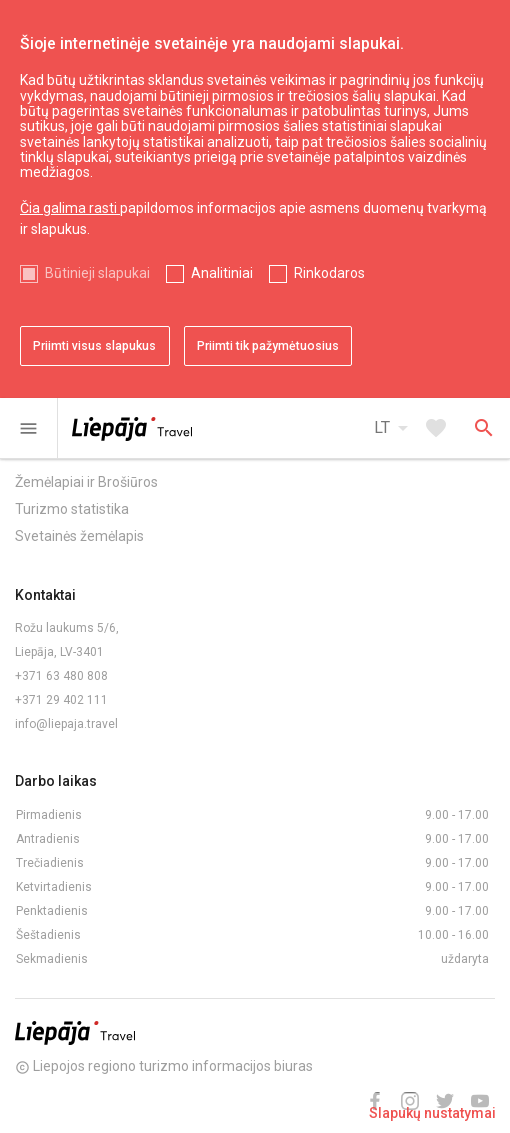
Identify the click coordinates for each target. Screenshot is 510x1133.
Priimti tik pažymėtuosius (268, 346)
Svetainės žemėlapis (79, 536)
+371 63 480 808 (61, 676)
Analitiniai (222, 273)
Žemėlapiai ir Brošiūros (86, 482)
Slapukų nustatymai (432, 1113)
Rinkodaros (329, 273)
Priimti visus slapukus (94, 346)
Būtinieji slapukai (97, 273)
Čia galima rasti (70, 208)
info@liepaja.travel (66, 724)
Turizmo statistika (72, 509)
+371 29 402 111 (61, 700)
